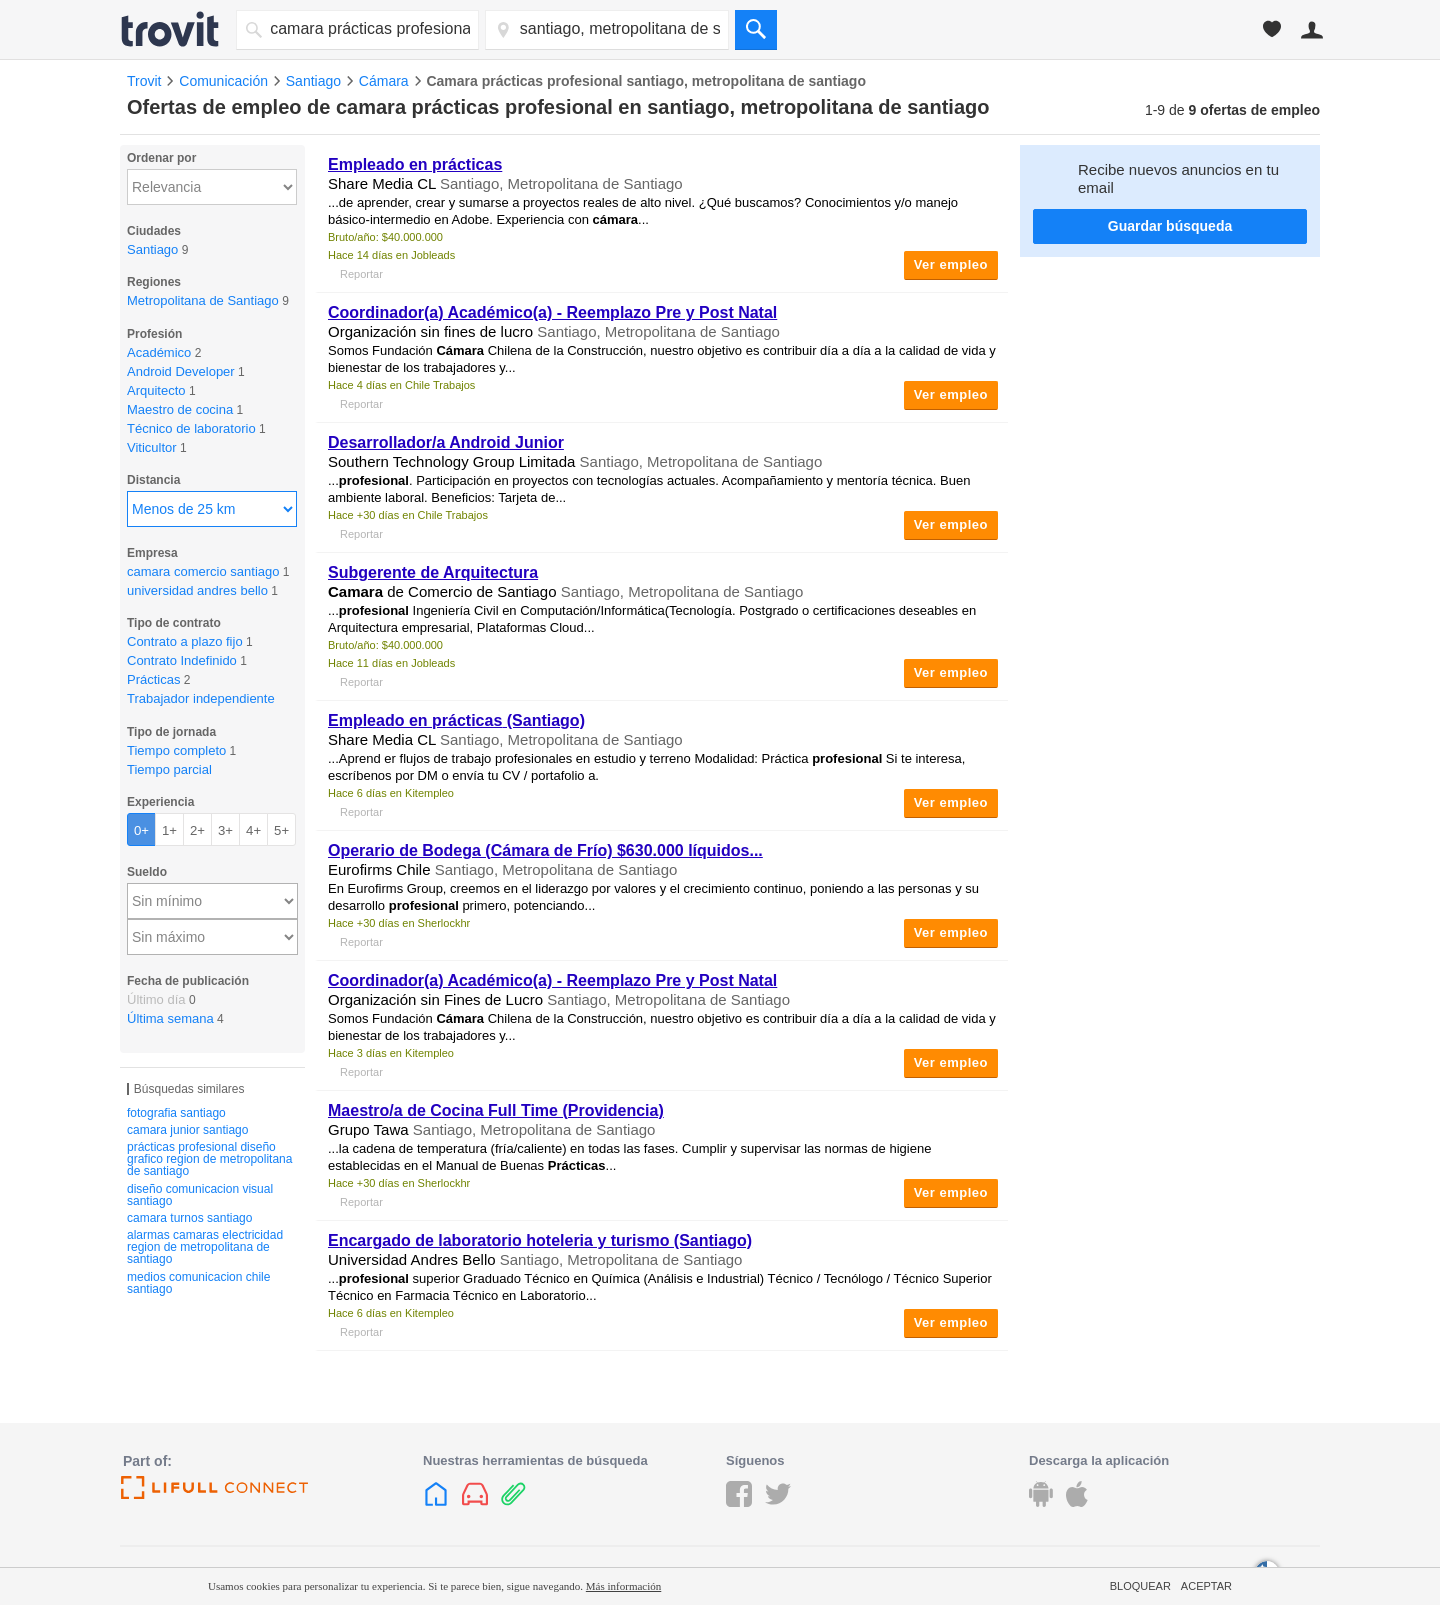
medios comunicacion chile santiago (198, 1283)
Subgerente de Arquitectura (433, 572)
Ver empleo (951, 264)
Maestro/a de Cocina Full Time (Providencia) (496, 1110)
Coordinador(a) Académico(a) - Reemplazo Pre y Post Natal (552, 312)
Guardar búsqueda (1170, 226)
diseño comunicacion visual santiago (200, 1195)
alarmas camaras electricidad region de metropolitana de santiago (205, 1247)
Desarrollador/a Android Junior (446, 442)
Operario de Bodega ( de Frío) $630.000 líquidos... (545, 850)
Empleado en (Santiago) (456, 720)
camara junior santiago (187, 1130)
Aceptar (1206, 1586)
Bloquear (1140, 1586)
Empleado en (415, 164)
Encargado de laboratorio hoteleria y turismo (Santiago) (540, 1240)
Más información (623, 1586)
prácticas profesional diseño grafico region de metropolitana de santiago (209, 1159)
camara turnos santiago (189, 1218)
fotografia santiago (176, 1113)
